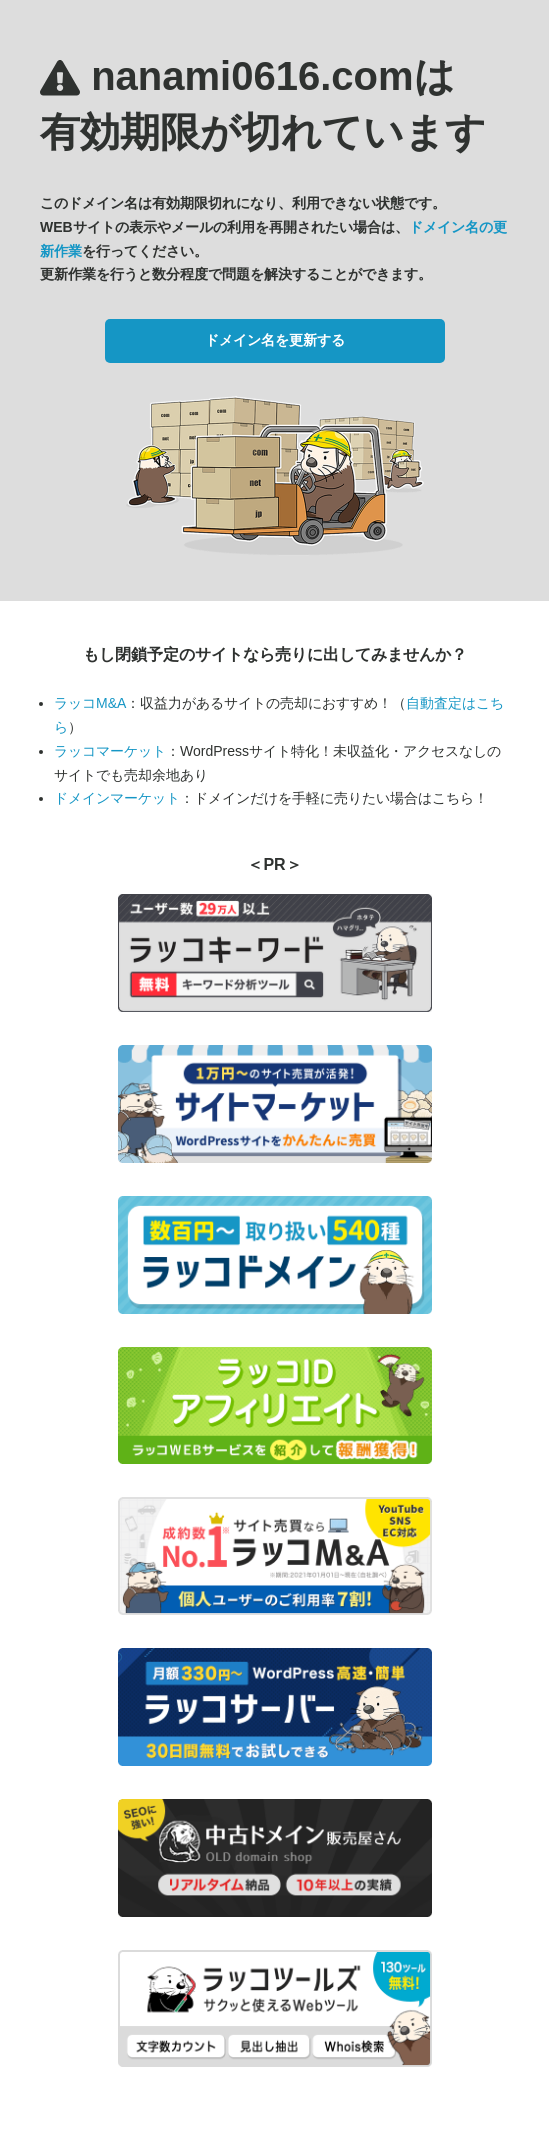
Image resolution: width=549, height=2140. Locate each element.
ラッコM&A (90, 703)
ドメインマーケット (117, 798)
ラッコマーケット (110, 751)
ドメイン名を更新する (275, 340)
